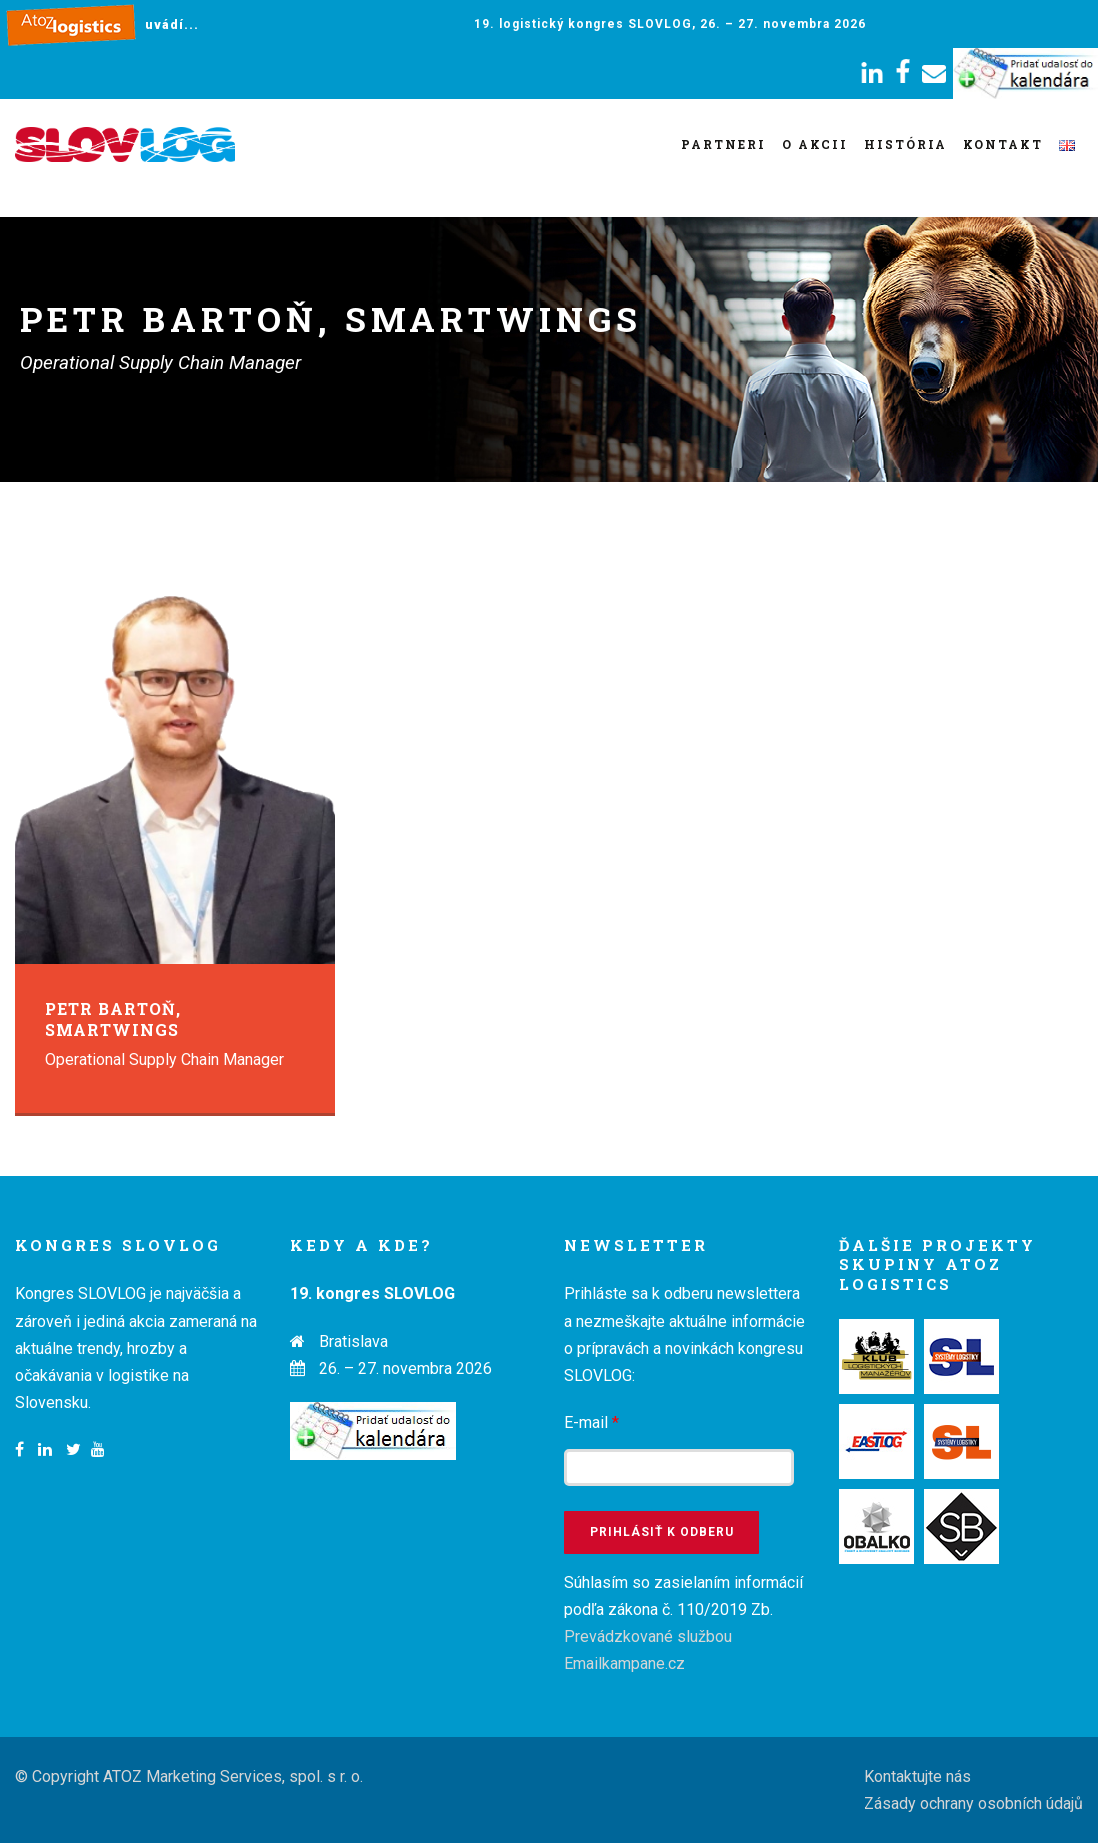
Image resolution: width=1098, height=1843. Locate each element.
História (905, 144)
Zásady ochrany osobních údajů (973, 1803)
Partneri (723, 144)
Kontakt (1003, 144)
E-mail (591, 1422)
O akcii (815, 144)
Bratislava (353, 1341)
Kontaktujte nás (917, 1776)
